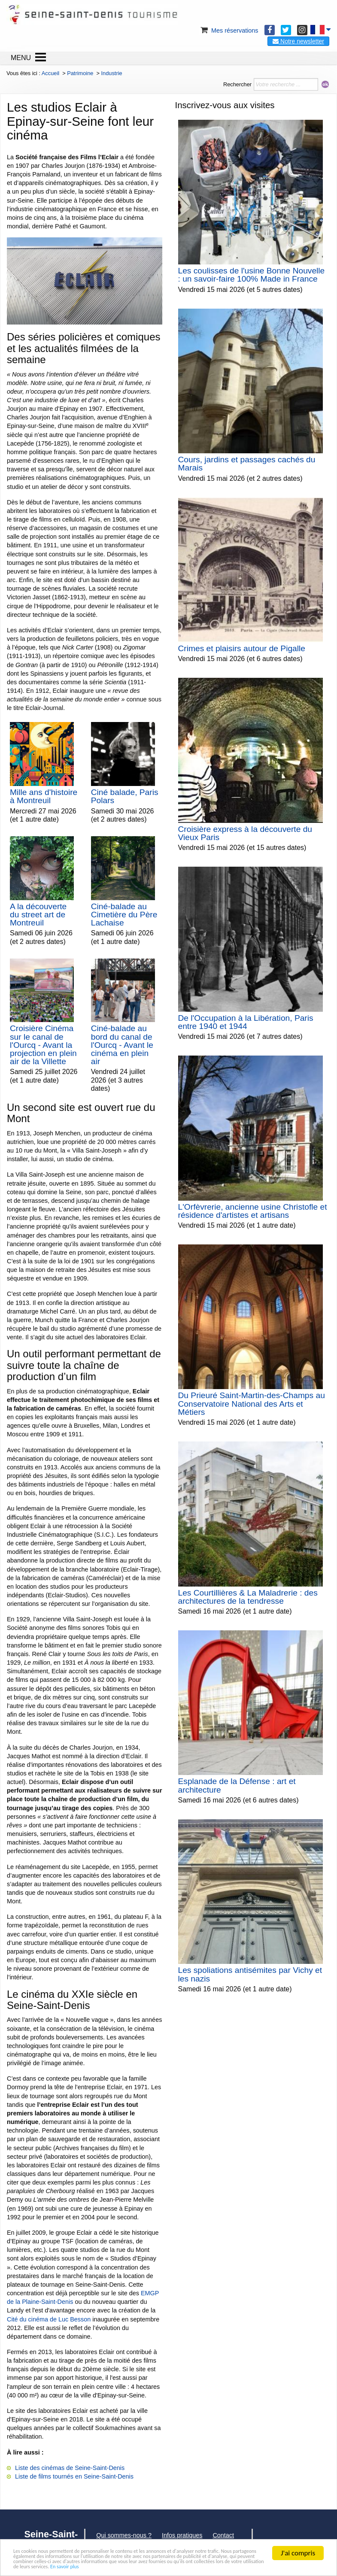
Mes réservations (228, 30)
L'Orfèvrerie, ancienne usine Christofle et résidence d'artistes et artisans (252, 1211)
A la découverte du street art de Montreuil (38, 914)
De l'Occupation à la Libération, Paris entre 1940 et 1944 (245, 1022)
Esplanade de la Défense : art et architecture (237, 1785)
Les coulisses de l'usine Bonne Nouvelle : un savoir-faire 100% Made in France (251, 274)
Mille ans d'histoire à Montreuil (43, 796)
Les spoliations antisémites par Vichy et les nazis (250, 1974)
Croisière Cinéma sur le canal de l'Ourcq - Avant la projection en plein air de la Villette (43, 1045)
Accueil (50, 73)
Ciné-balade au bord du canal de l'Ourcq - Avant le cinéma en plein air (122, 1045)
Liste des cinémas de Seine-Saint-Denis (69, 2467)
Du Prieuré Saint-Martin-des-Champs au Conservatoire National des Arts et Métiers (251, 1403)
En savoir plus (60, 2565)
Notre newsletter (298, 41)
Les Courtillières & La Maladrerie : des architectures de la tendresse (248, 1596)
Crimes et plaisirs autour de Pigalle (241, 648)
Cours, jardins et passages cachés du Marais (247, 463)
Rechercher (237, 84)
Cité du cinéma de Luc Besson (49, 2319)
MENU (21, 57)
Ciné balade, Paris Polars (124, 796)
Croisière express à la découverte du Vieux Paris (245, 833)
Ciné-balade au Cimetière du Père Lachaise (124, 914)
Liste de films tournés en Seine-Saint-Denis (74, 2476)
